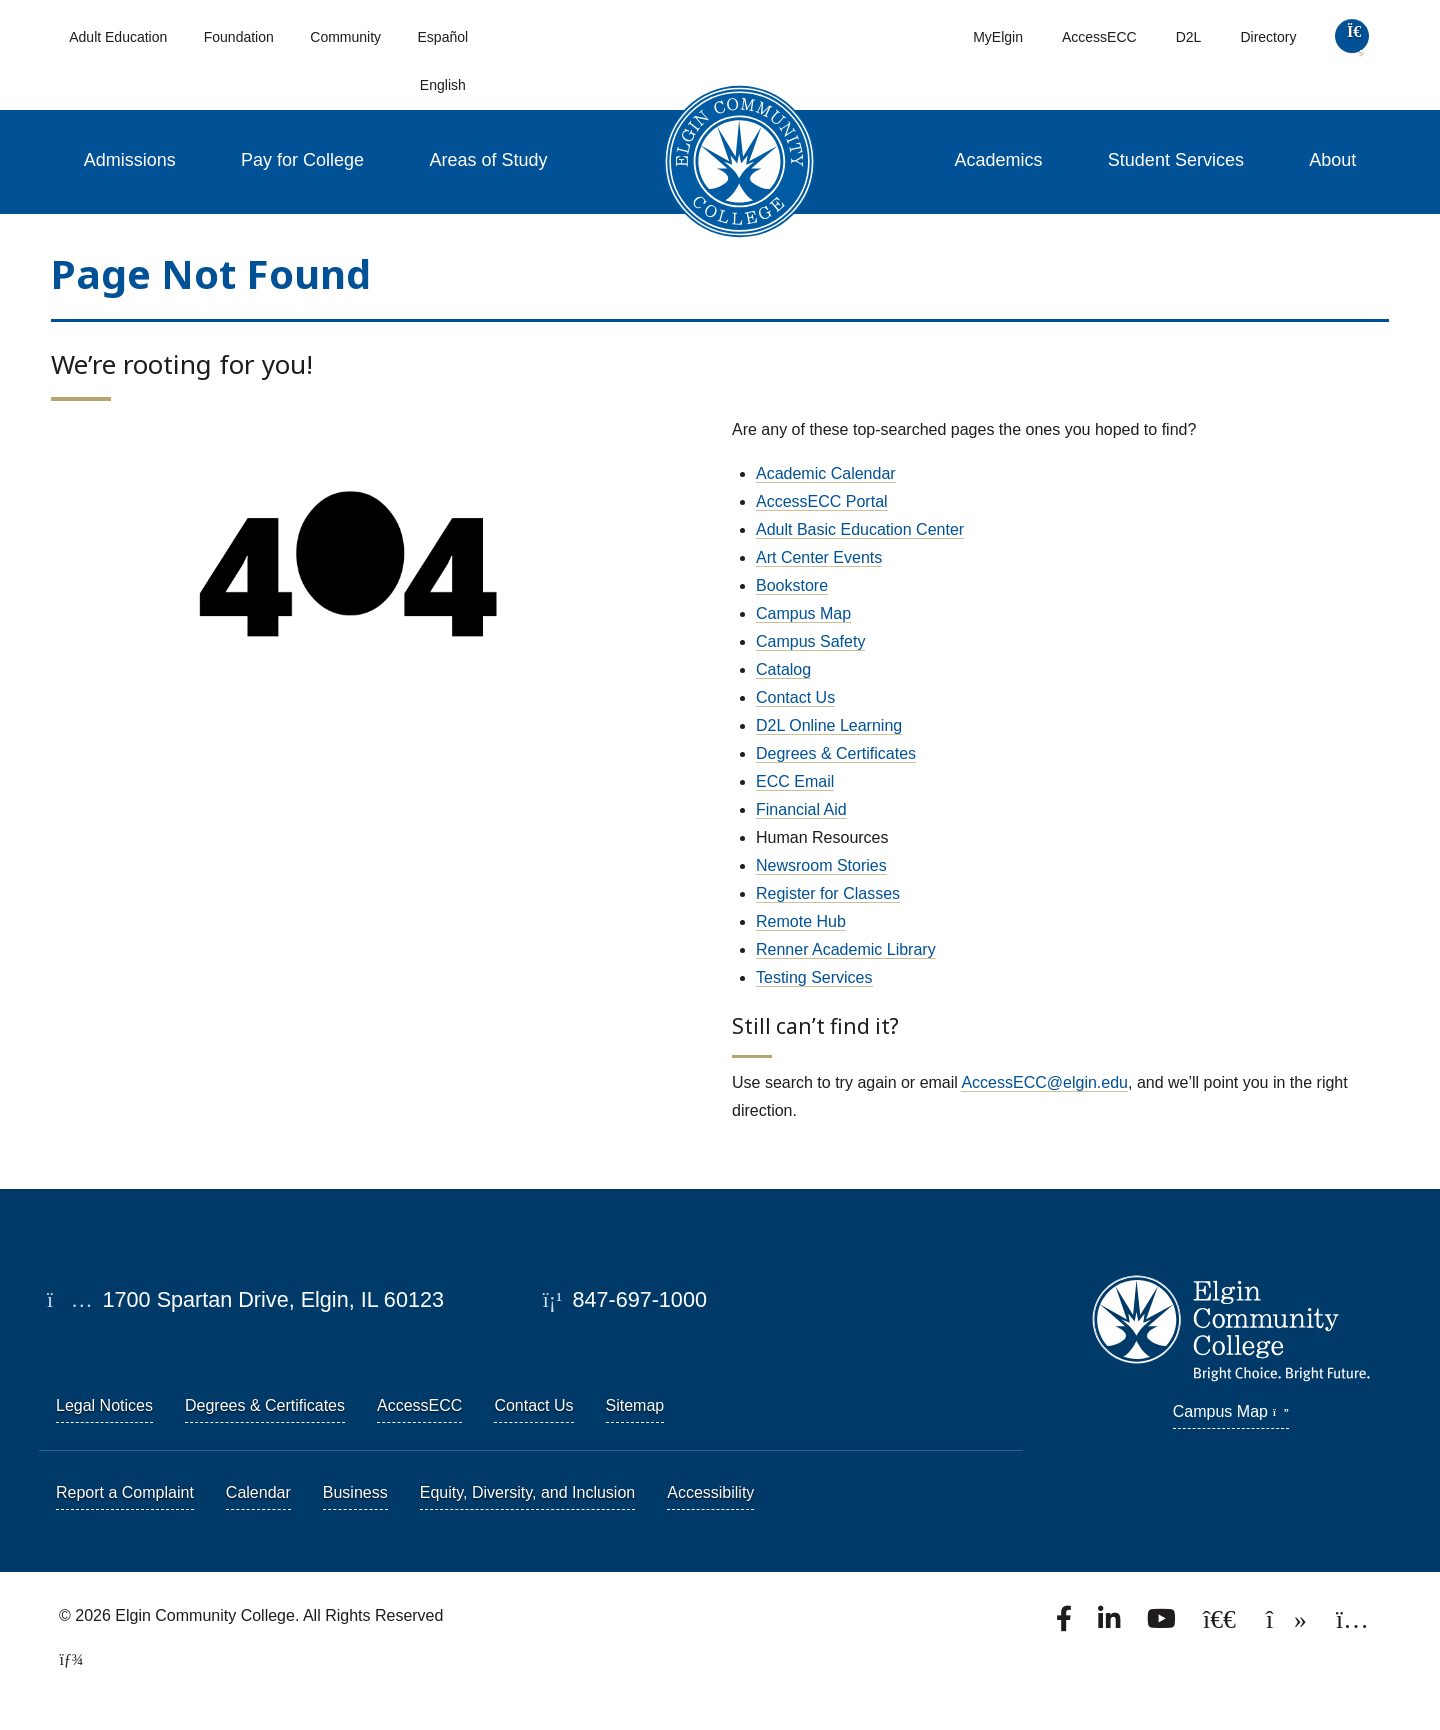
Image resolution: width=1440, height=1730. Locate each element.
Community (345, 37)
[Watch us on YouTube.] (1163, 1624)
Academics (998, 160)
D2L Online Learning (829, 725)
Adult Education (118, 37)
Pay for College (302, 160)
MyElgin (998, 37)
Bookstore (792, 585)
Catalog (783, 669)
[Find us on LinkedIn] (1111, 1624)
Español (443, 37)
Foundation (239, 37)
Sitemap (635, 1405)
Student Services (1176, 160)
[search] (1352, 40)
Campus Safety (810, 641)
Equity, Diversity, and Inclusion (528, 1492)
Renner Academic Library (846, 949)
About (1332, 160)
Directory (1268, 37)
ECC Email (795, 781)
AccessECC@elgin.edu (1044, 1082)
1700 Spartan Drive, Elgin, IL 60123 (245, 1299)
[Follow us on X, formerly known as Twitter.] (1221, 1624)
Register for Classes (828, 893)
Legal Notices (104, 1405)
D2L (1189, 37)
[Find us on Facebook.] (1066, 1624)
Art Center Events (819, 557)
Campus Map (803, 613)
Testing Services (814, 977)
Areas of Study (489, 160)
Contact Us (795, 697)
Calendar (258, 1492)
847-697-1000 (625, 1299)
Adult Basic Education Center (860, 529)
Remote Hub (801, 921)
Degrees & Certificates (836, 753)
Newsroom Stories (821, 865)
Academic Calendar (826, 473)
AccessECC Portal (822, 501)
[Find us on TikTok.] (1288, 1624)
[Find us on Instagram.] (1352, 1624)
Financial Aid (801, 809)
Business (355, 1492)
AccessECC (1099, 37)
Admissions (130, 160)
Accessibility (710, 1492)
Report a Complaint (125, 1492)
